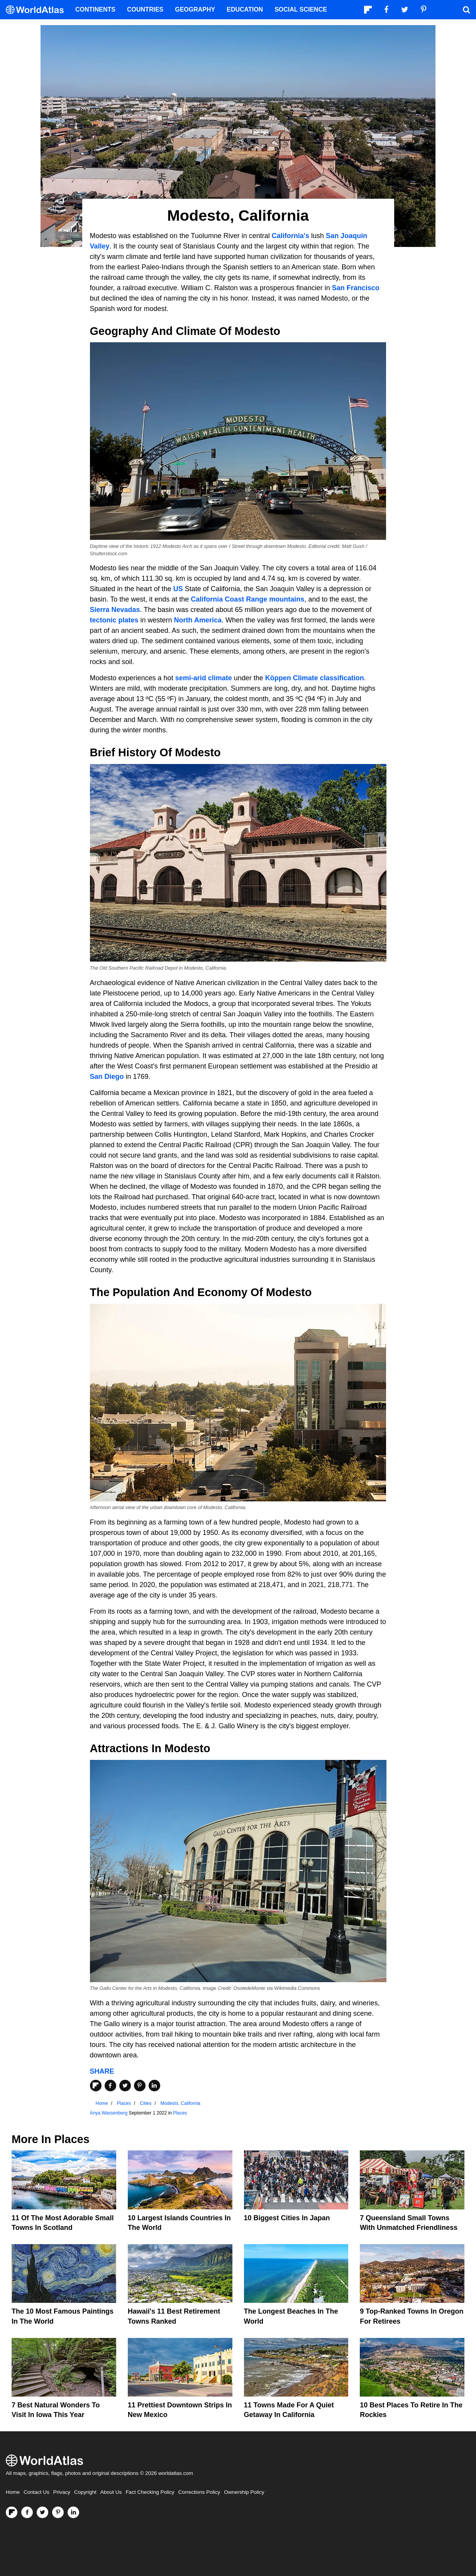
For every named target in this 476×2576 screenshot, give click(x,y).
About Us (111, 2492)
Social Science (300, 9)
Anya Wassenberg (109, 2113)
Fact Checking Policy (149, 2492)
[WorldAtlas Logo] (37, 9)
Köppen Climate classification (314, 678)
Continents (95, 9)
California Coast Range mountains (247, 599)
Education (245, 9)
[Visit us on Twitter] (42, 2512)
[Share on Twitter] (125, 2085)
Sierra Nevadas (115, 610)
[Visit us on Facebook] (27, 2512)
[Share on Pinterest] (140, 2085)
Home (13, 2492)
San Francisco (355, 288)
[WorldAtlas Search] (466, 9)
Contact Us (36, 2492)
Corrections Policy (199, 2492)
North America (198, 620)
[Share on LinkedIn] (154, 2085)
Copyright (85, 2492)
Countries (145, 9)
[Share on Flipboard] (96, 2085)
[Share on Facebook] (110, 2085)
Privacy (61, 2492)
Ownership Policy (244, 2492)
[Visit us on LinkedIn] (73, 2512)
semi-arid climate (203, 678)
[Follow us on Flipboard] (11, 2512)
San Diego (107, 1076)
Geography (195, 9)
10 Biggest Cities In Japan (287, 2218)
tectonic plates (114, 620)
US (178, 589)
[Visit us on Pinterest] (58, 2512)
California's (290, 236)
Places (180, 2113)
